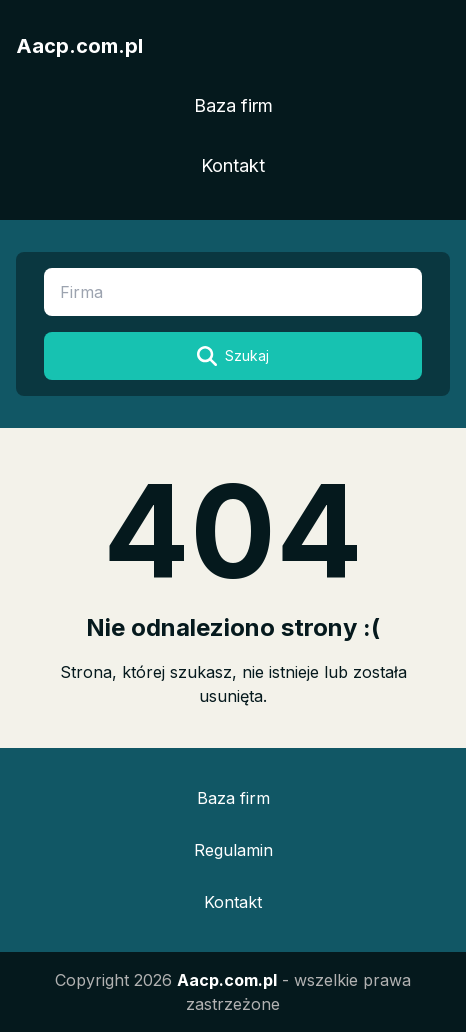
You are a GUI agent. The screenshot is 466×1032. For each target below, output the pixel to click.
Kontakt (233, 165)
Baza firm (233, 105)
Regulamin (233, 850)
